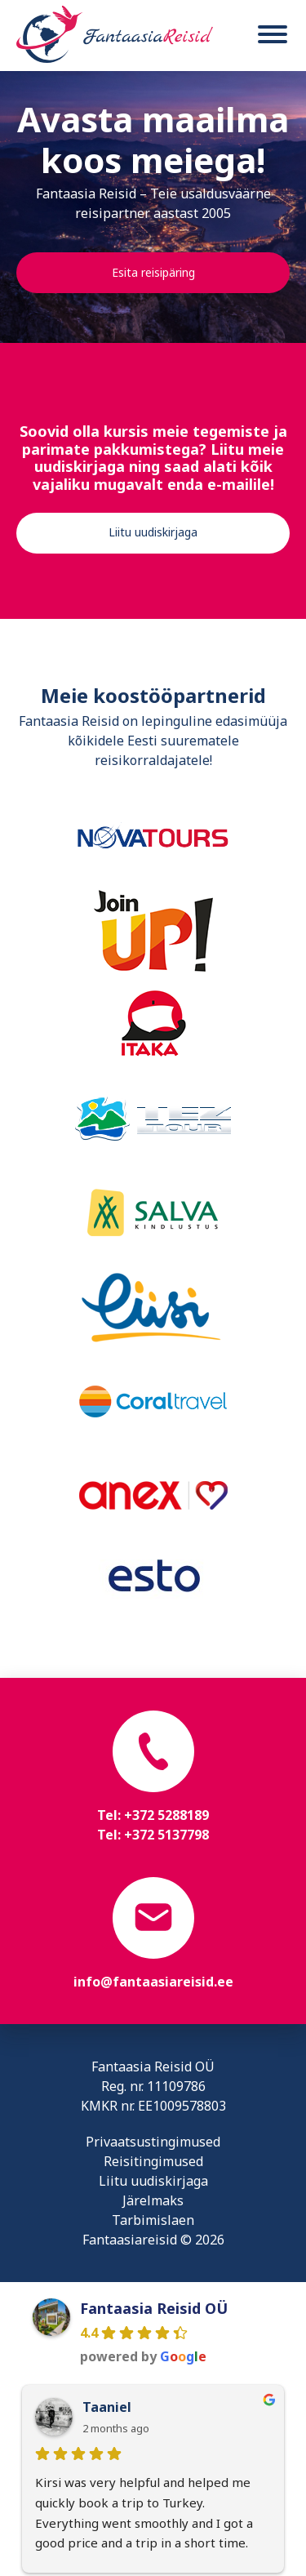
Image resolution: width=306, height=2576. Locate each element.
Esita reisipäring (153, 272)
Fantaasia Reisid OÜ (154, 2308)
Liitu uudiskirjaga (153, 532)
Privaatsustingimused (153, 2142)
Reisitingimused (153, 2161)
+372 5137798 (166, 1835)
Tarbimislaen (153, 2220)
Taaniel (106, 2407)
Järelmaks (153, 2200)
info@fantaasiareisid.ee (153, 1982)
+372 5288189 (166, 1815)
